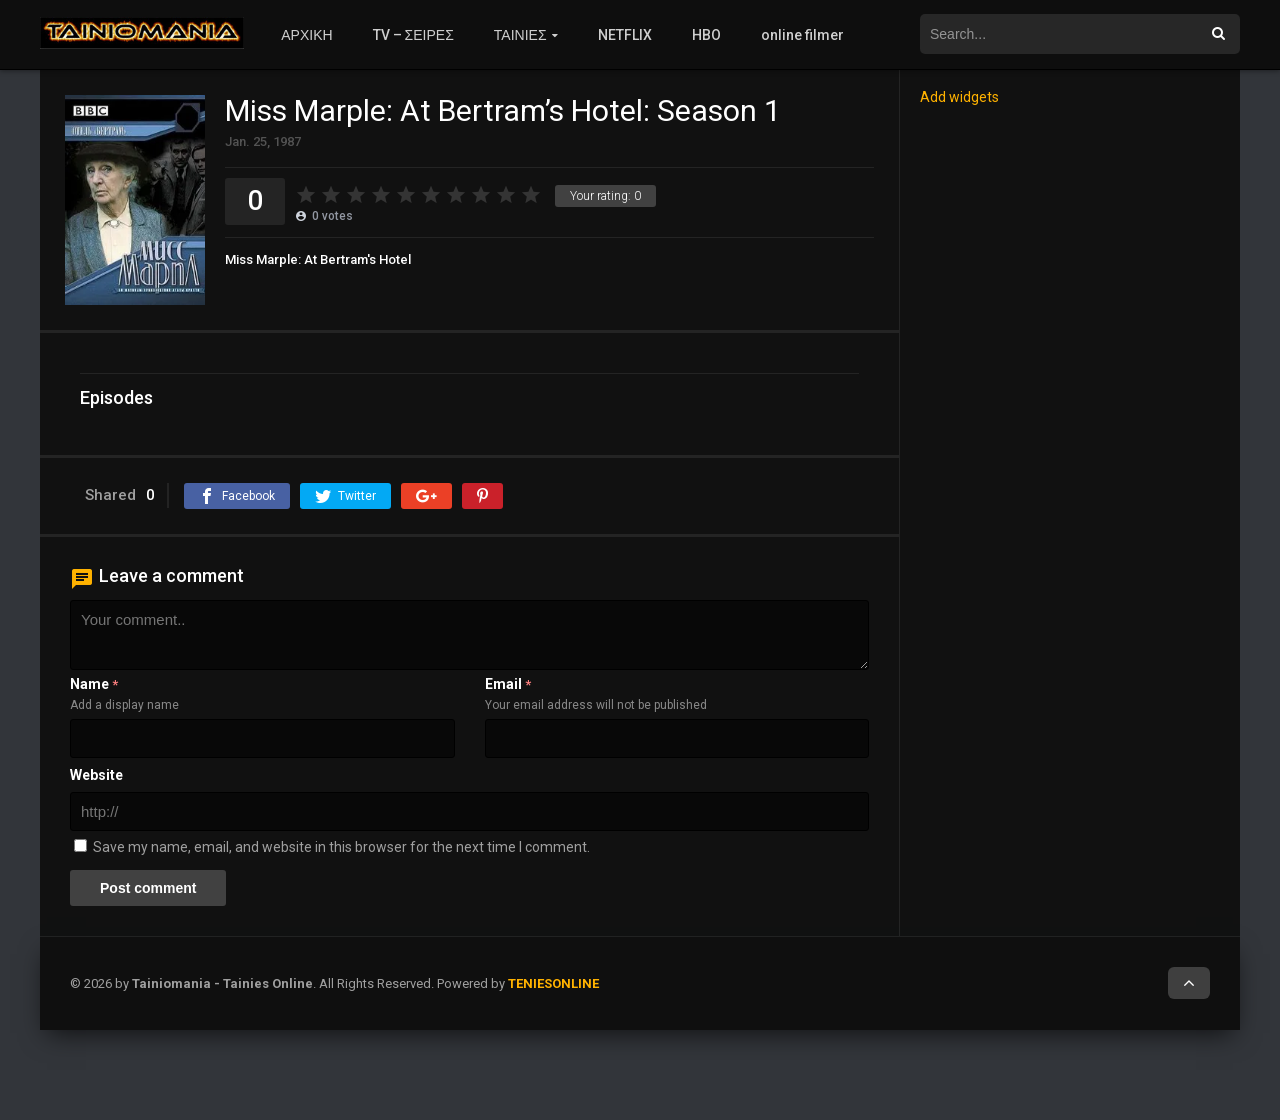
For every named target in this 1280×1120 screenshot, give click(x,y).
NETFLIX (625, 35)
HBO (706, 35)
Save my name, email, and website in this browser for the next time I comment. (341, 847)
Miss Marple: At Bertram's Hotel (318, 259)
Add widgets (959, 97)
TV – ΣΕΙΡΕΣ (413, 35)
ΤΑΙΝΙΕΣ (520, 35)
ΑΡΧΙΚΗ (306, 35)
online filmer (802, 35)
